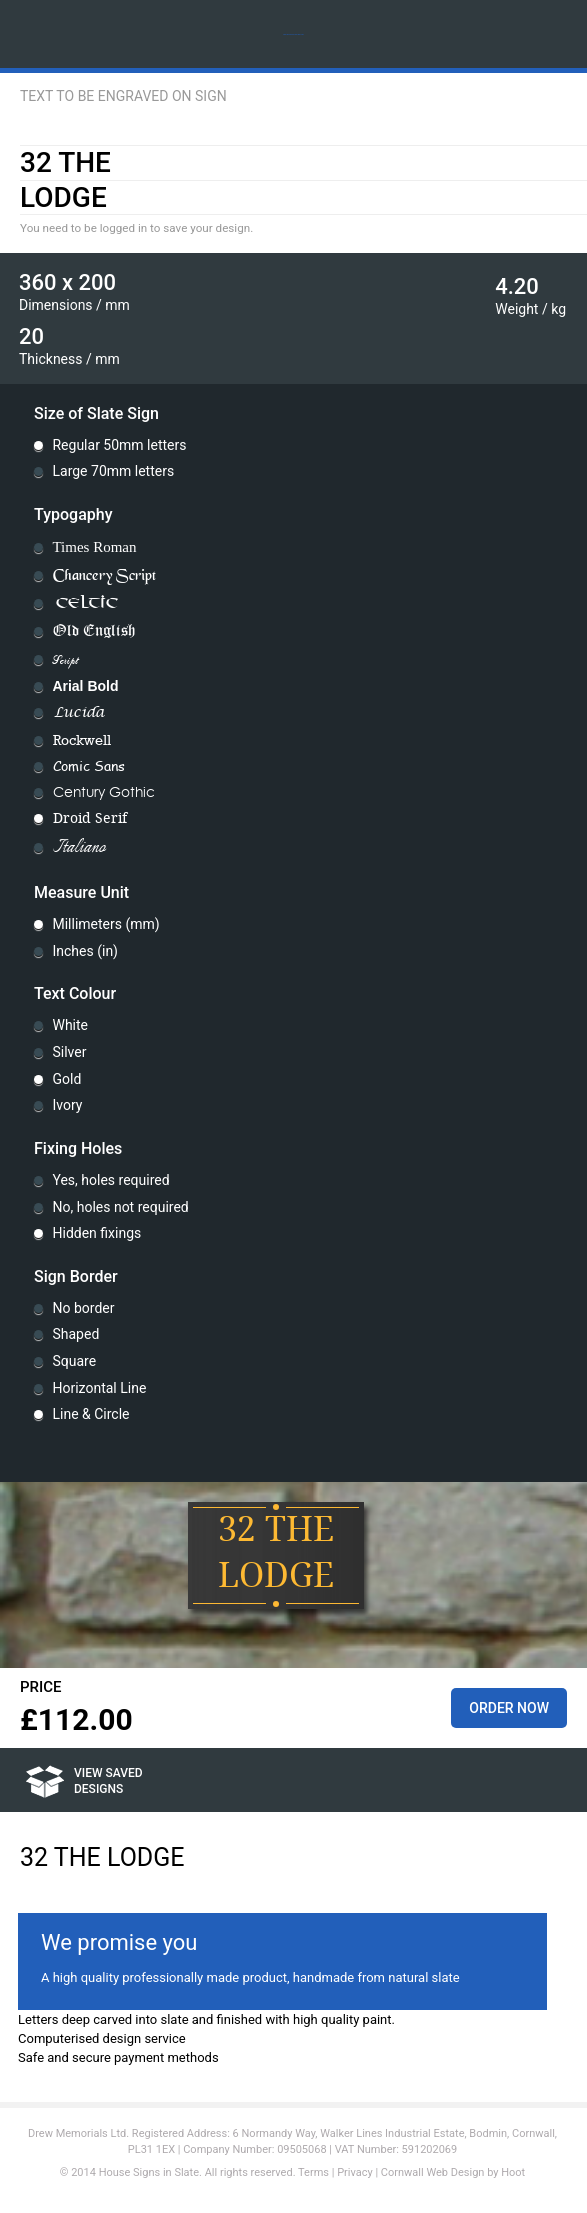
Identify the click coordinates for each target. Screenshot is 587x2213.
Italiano (79, 848)
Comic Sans (89, 766)
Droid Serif (90, 818)
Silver (69, 1052)
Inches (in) (85, 951)
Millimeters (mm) (105, 924)
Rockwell (82, 740)
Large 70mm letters (113, 471)
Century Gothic (104, 793)
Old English (94, 631)
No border (83, 1308)
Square (74, 1361)
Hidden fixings (96, 1233)
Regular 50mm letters (119, 445)
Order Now (509, 1708)
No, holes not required (120, 1207)
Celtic (87, 604)
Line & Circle (90, 1414)
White (70, 1025)
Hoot (513, 2172)
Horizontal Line (99, 1388)
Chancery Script (104, 575)
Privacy (355, 2172)
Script (65, 660)
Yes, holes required (110, 1180)
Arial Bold (85, 686)
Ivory (67, 1105)
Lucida (79, 713)
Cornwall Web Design (433, 2172)
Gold (66, 1079)
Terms (313, 2172)
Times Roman (94, 547)
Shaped (75, 1334)
